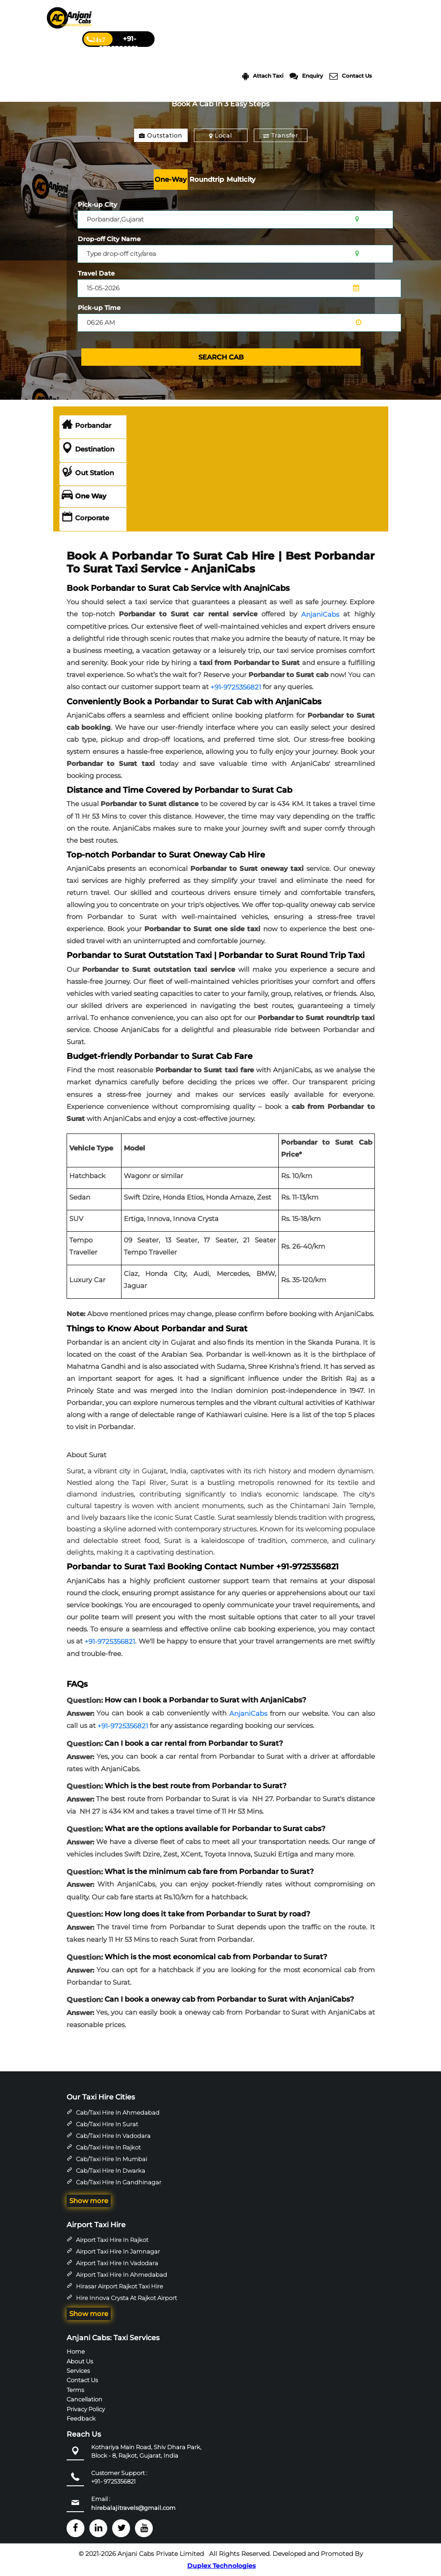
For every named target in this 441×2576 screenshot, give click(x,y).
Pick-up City (97, 205)
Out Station (88, 473)
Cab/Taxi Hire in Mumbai (111, 2158)
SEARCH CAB (221, 357)
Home (76, 2351)
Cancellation (84, 2399)
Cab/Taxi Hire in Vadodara (113, 2135)
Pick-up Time (99, 308)
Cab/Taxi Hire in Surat (107, 2124)
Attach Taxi (262, 76)
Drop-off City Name (109, 239)
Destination (88, 449)
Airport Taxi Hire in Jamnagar (118, 2251)
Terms (75, 2389)
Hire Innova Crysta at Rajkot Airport (126, 2297)
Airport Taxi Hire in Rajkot (112, 2239)
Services (78, 2370)
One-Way (171, 179)
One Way (84, 496)
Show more (88, 2200)
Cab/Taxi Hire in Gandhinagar (118, 2182)
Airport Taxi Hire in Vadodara (117, 2263)
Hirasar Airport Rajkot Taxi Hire (119, 2286)
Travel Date (96, 273)
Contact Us (350, 76)
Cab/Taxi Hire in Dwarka (110, 2170)
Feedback (81, 2418)
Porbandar (86, 425)
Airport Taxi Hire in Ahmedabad (121, 2274)
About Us (80, 2360)
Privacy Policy (86, 2409)
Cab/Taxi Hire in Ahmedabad (118, 2112)
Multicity (241, 179)
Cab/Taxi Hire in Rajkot (108, 2147)
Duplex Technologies (221, 2566)
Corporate (85, 518)
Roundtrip (206, 179)
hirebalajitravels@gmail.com (133, 2507)
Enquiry (306, 76)
